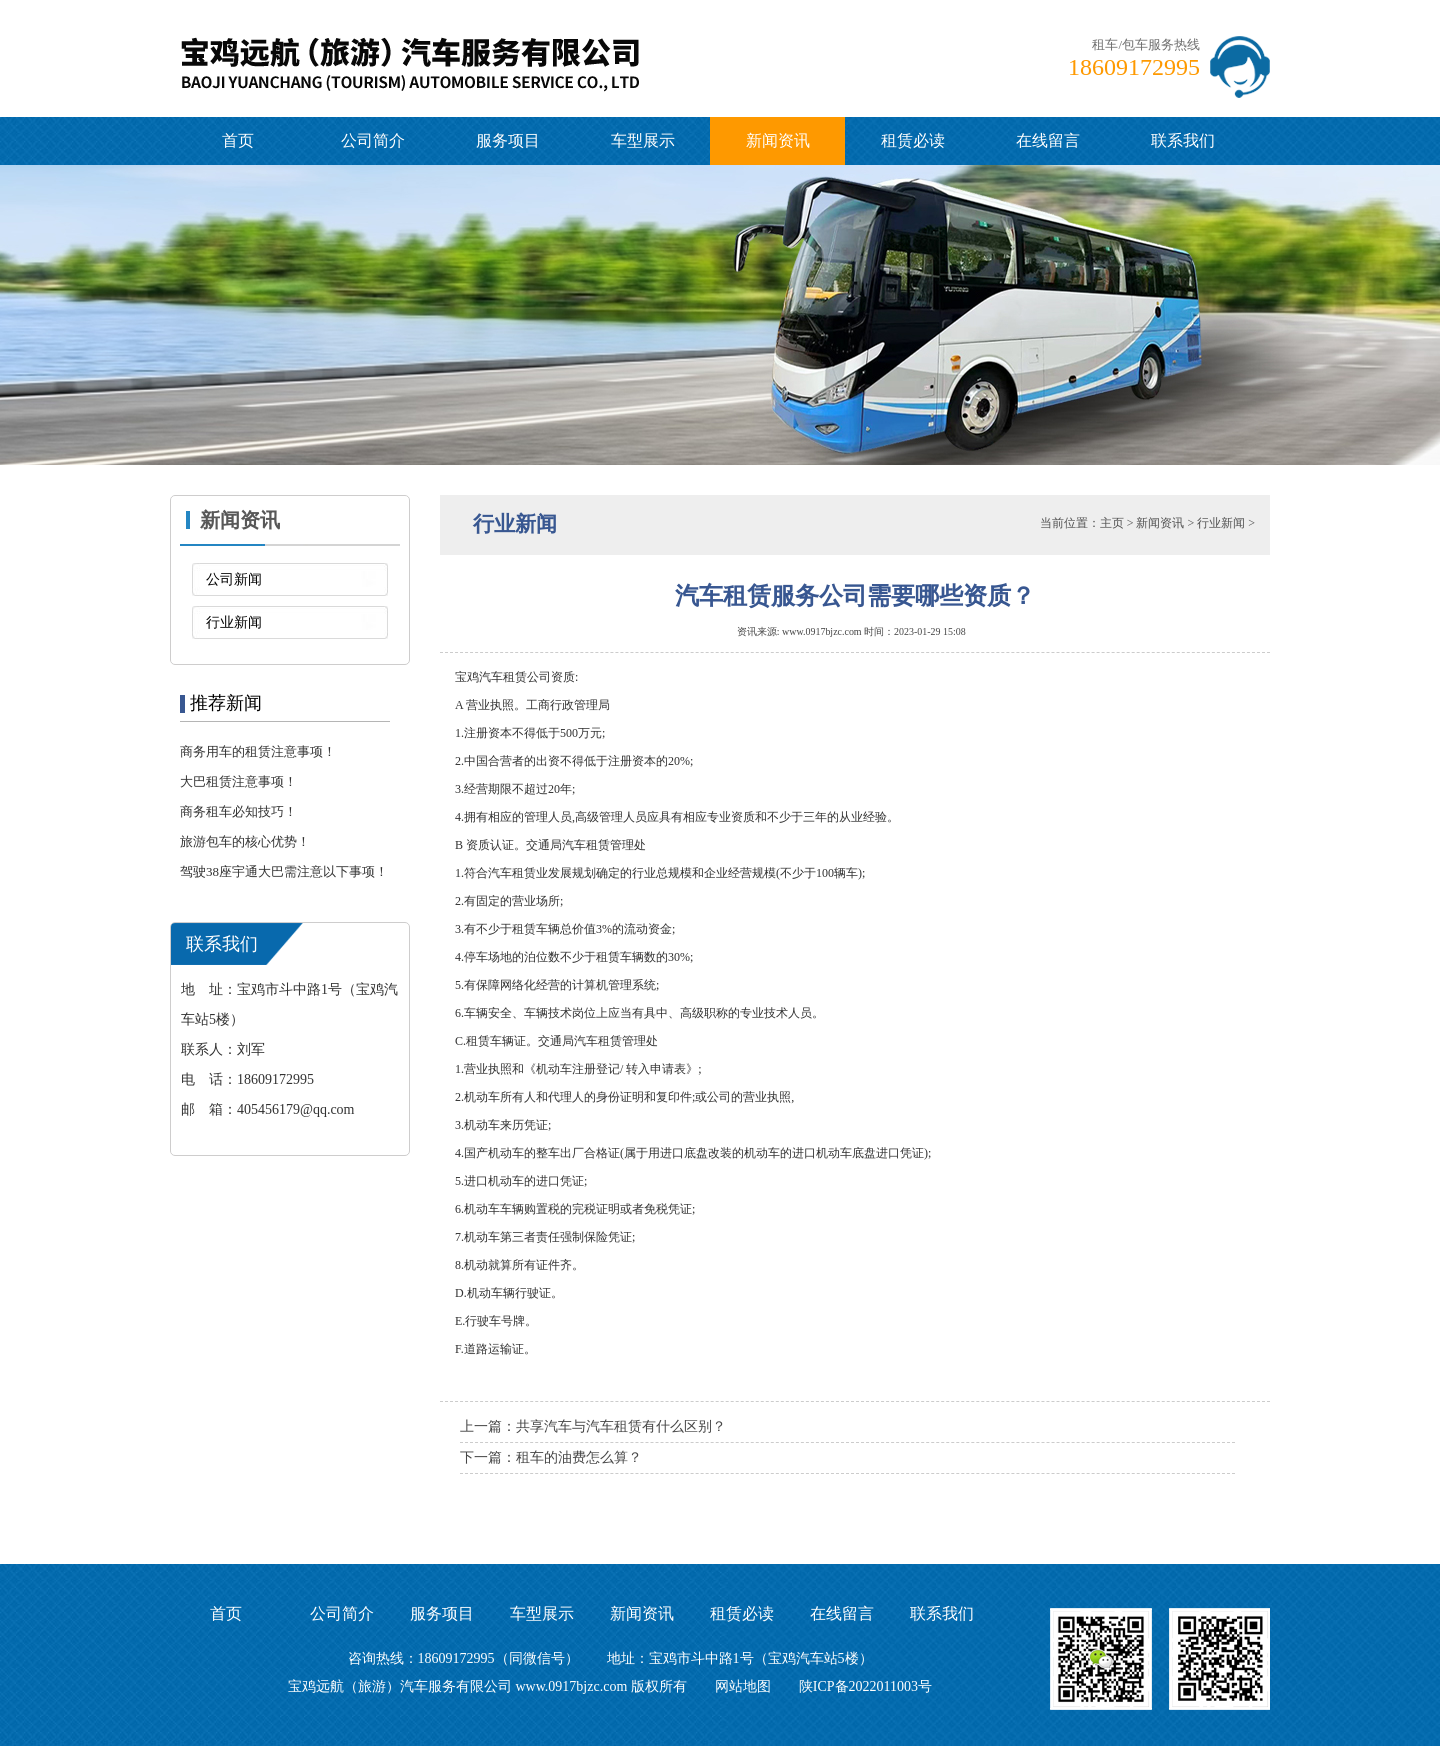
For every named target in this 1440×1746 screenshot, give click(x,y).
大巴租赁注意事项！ (238, 781)
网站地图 (743, 1686)
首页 (238, 140)
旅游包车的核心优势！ (245, 841)
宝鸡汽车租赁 (491, 677)
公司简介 (373, 140)
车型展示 (643, 140)
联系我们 (1183, 140)
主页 (1112, 523)
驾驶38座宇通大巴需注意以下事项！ (284, 871)
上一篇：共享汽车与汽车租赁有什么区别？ (593, 1426)
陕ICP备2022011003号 (865, 1686)
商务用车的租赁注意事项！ (258, 751)
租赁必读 (913, 140)
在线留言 (1048, 140)
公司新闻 (234, 579)
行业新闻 (234, 622)
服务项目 (508, 140)
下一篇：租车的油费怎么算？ (551, 1457)
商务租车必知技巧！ (238, 811)
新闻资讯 (778, 140)
